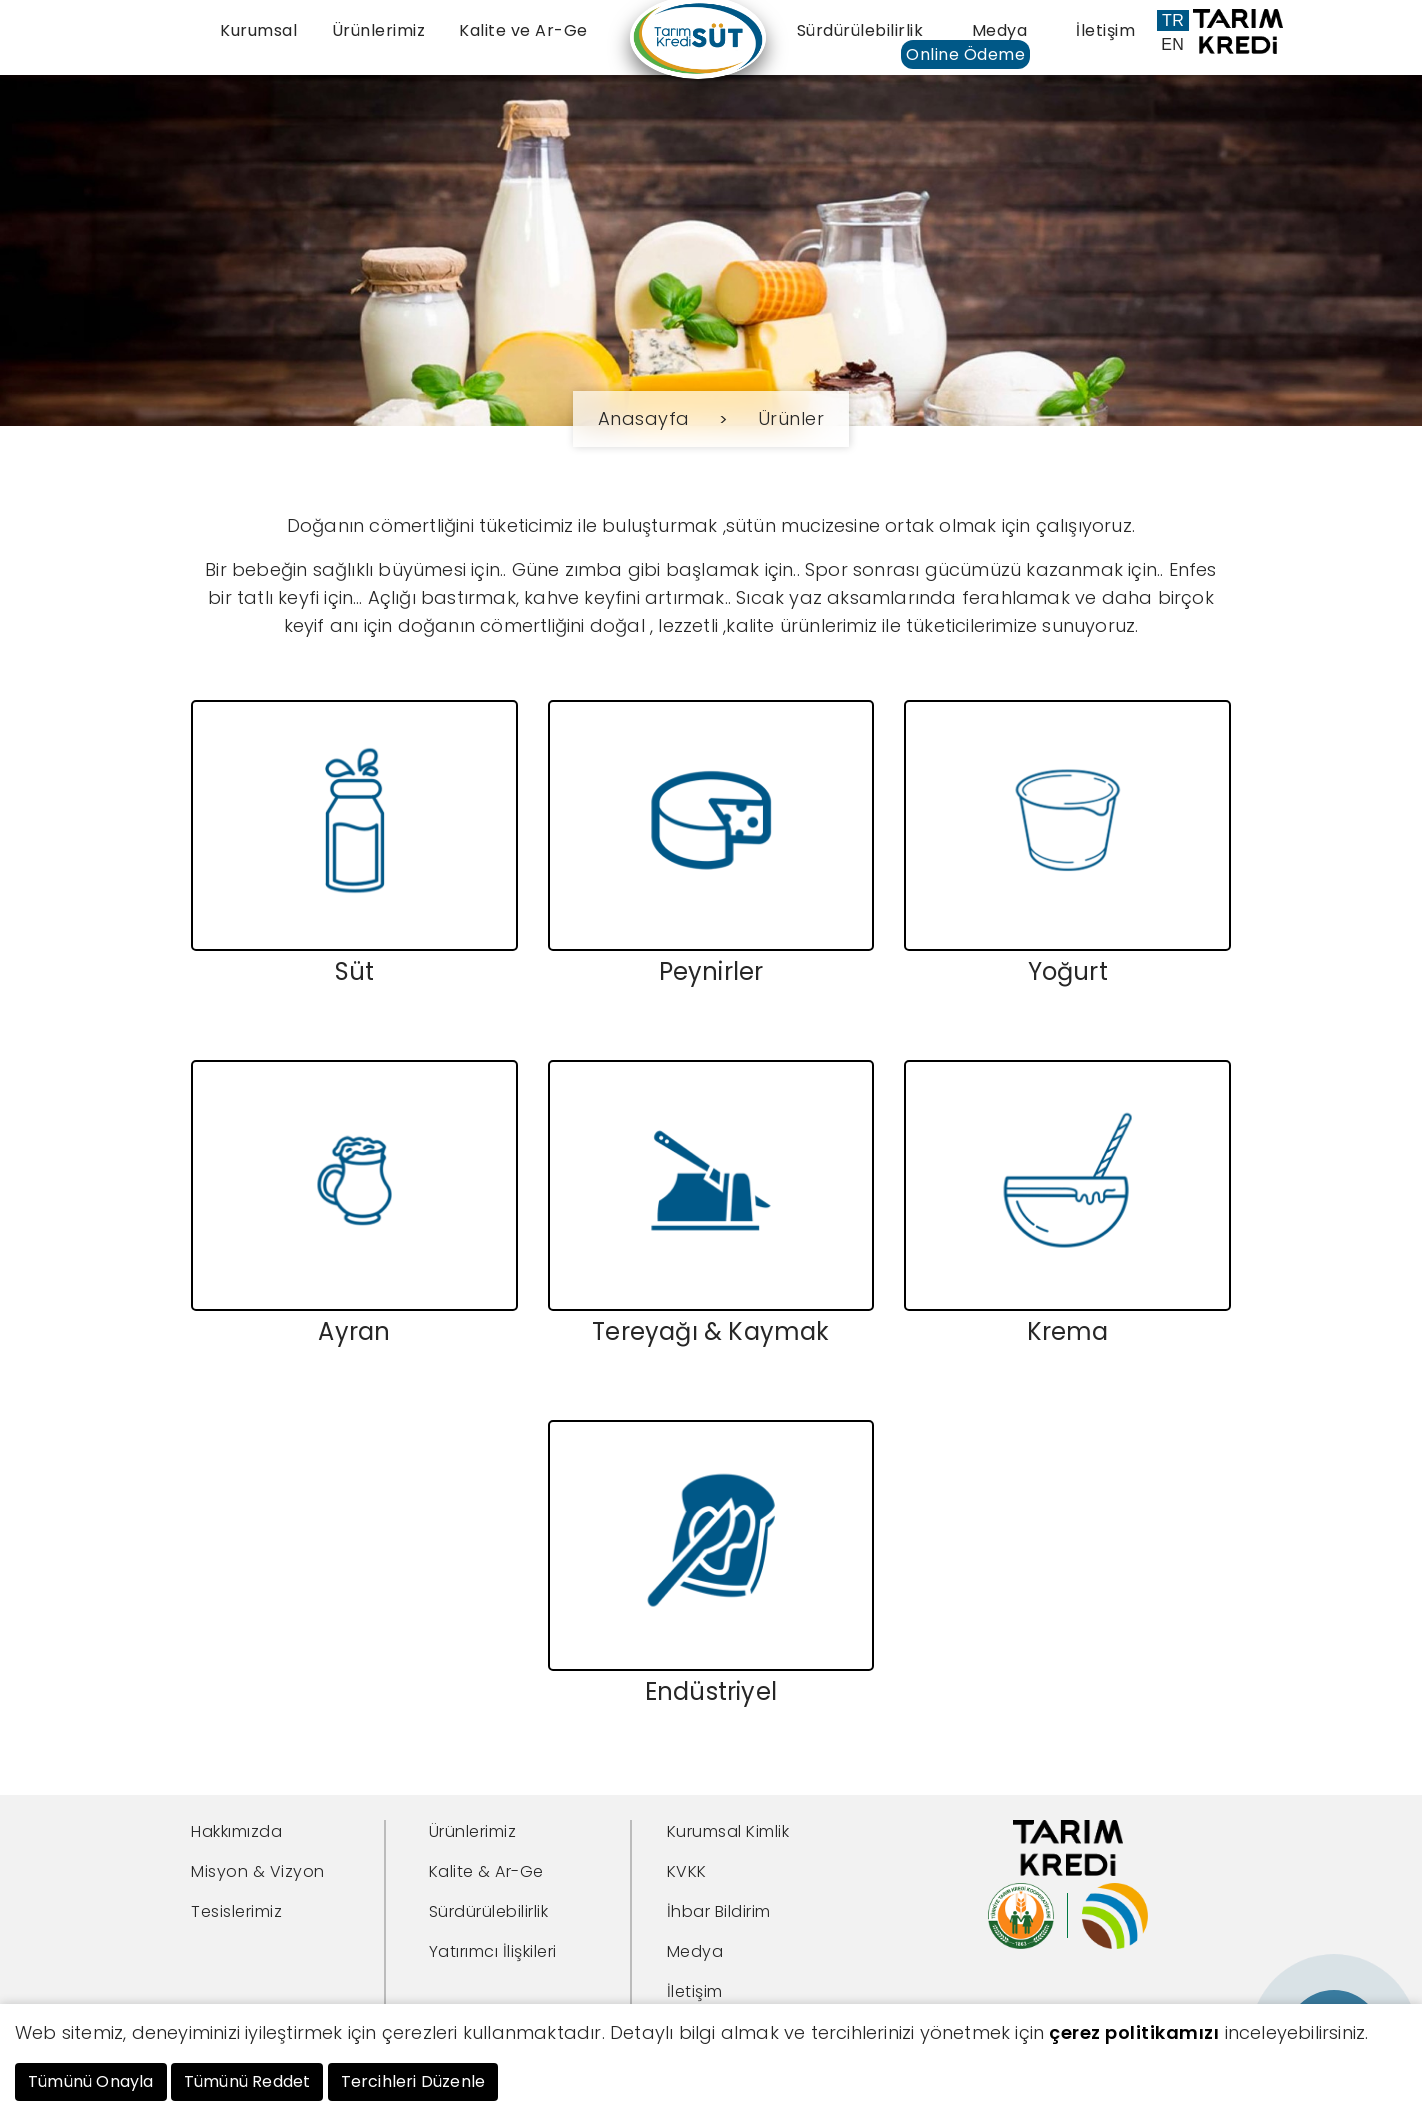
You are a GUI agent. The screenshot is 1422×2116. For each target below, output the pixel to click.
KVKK (687, 1870)
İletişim (1105, 30)
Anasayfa (644, 418)
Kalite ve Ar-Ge (523, 30)
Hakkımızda (236, 1830)
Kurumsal (258, 30)
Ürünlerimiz (379, 30)
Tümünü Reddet (247, 2081)
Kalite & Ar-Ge (486, 1870)
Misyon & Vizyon (258, 1870)
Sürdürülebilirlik (860, 30)
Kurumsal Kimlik (728, 1830)
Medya (1000, 30)
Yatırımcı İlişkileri (493, 1950)
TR (1173, 20)
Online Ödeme (965, 54)
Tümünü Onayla (91, 2081)
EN (1172, 44)
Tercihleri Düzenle (413, 2081)
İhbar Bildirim (719, 1910)
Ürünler (791, 418)
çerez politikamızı (1134, 2032)
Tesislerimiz (236, 1910)
